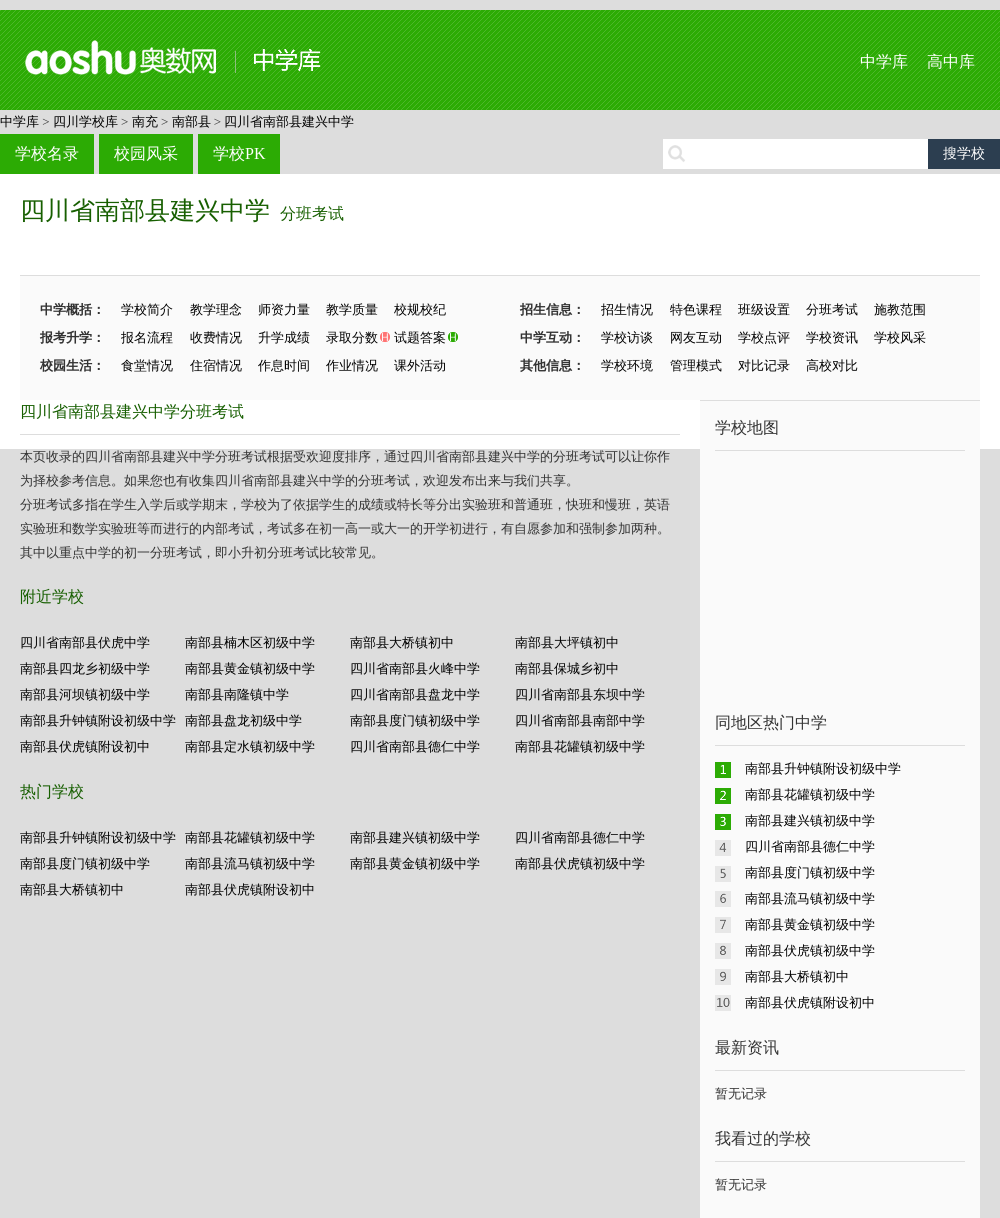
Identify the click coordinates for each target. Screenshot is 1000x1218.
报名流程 (147, 337)
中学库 (884, 61)
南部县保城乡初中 (567, 668)
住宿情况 (216, 365)
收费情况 (216, 337)
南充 (145, 121)
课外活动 (420, 365)
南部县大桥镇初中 (402, 642)
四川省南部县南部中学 (580, 720)
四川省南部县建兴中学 (289, 121)
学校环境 (627, 365)
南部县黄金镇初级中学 (250, 668)
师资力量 (284, 309)
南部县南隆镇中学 (237, 694)
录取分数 (352, 337)
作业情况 (352, 365)
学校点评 (764, 337)
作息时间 (284, 365)
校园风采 (146, 153)
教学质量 (352, 309)
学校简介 (147, 309)
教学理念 (216, 309)
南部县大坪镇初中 (567, 642)
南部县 (191, 121)
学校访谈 (627, 337)
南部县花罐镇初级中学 (580, 746)
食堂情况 (147, 365)
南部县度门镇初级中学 (415, 720)
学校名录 (47, 153)
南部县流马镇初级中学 (250, 863)
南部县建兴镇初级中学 (415, 837)
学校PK (239, 153)
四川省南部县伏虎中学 (85, 642)
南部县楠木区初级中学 (250, 642)
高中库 (951, 61)
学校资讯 (832, 337)
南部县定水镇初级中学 (250, 746)
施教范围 (900, 309)
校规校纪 (420, 309)
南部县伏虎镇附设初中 (85, 746)
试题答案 (420, 337)
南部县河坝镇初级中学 (85, 694)
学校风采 (900, 337)
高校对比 (832, 365)
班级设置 (764, 309)
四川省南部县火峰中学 (415, 668)
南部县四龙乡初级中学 (85, 668)
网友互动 (696, 337)
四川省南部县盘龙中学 (415, 694)
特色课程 (696, 309)
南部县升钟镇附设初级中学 (98, 720)
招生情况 (627, 309)
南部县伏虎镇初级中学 (580, 863)
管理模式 (696, 365)
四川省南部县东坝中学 (580, 694)
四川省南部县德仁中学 (415, 746)
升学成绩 (284, 337)
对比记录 (764, 365)
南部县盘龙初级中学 (243, 720)
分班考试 (312, 213)
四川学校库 (85, 121)
